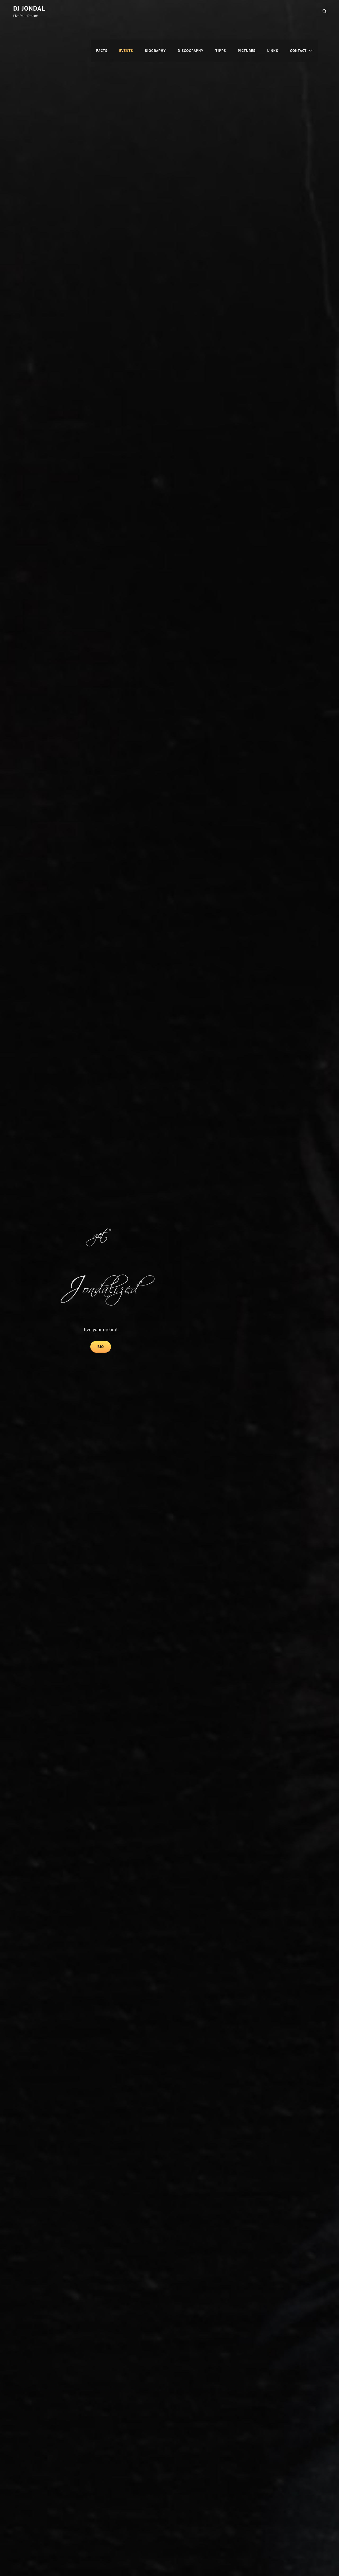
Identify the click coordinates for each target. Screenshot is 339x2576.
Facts (101, 11)
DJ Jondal (29, 8)
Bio (103, 1346)
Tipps (220, 11)
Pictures (246, 11)
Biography (155, 11)
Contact (298, 11)
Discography (190, 11)
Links (272, 11)
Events (126, 11)
